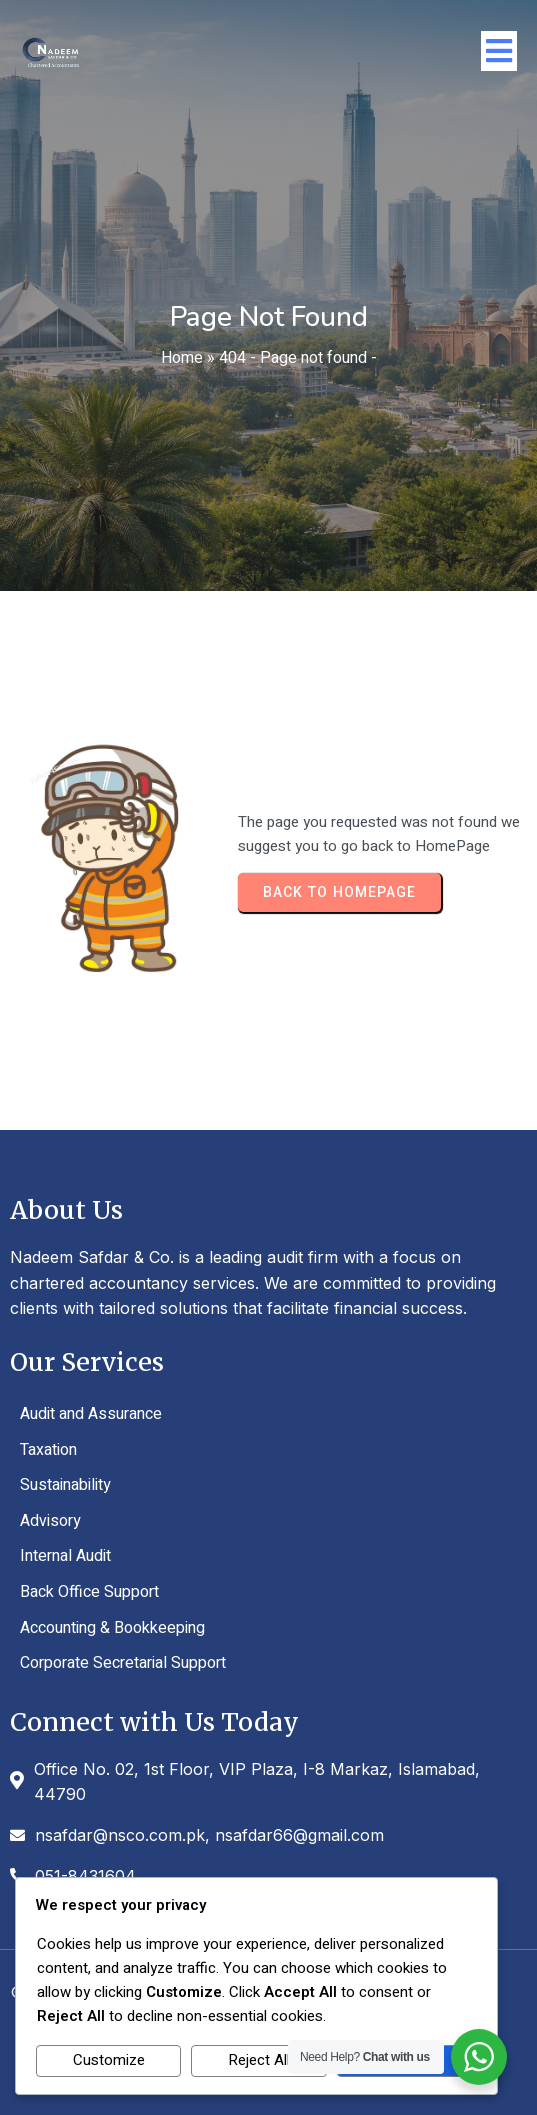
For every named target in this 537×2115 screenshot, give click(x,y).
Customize (109, 2060)
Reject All (259, 2060)
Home (182, 358)
